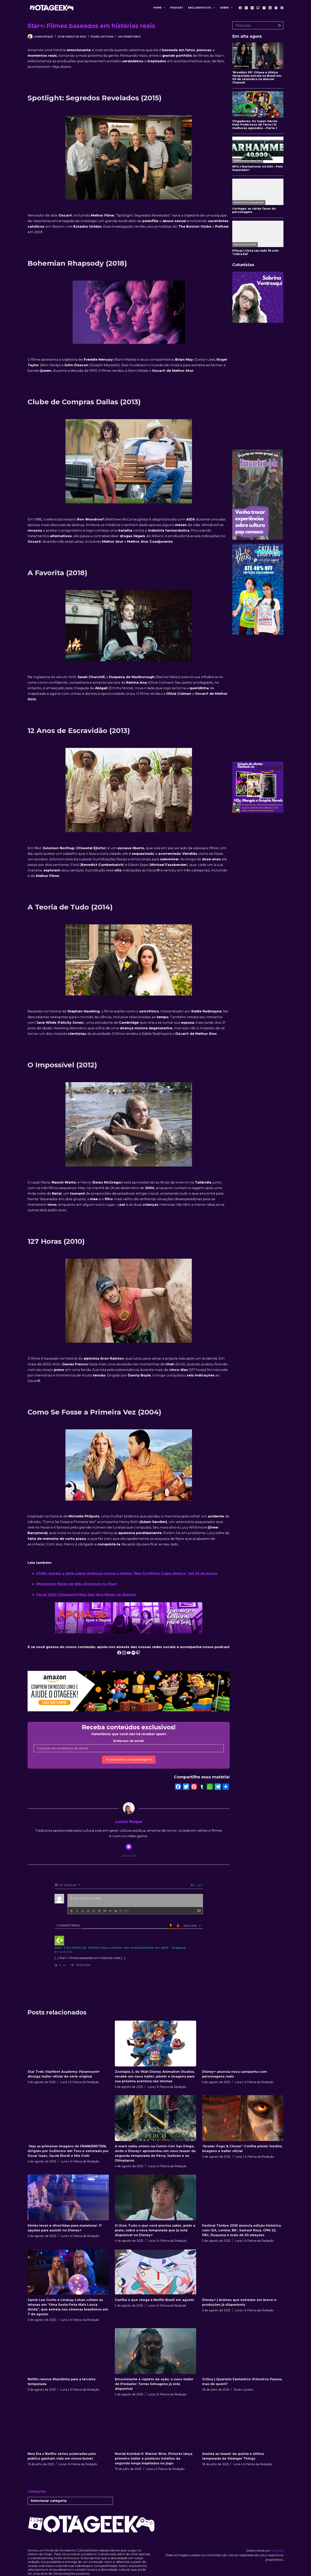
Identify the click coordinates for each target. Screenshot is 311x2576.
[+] (126, 1910)
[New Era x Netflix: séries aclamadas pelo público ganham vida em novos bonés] (68, 2426)
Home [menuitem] (160, 7)
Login (197, 1885)
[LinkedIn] (270, 7)
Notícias (107, 36)
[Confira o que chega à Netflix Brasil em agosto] (155, 2272)
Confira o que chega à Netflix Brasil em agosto (154, 2300)
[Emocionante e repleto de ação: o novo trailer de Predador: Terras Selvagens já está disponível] (155, 2351)
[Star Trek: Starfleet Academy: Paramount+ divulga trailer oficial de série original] (68, 2043)
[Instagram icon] (129, 1847)
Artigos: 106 (128, 1855)
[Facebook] (240, 7)
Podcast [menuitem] (176, 7)
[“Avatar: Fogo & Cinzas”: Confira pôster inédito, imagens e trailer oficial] (242, 2118)
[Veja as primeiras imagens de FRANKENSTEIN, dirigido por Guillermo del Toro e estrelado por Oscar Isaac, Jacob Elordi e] (68, 2118)
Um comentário (129, 36)
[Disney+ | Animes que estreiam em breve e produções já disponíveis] (242, 2272)
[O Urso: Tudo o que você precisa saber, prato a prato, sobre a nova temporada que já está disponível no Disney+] (155, 2197)
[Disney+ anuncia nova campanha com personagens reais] (242, 2043)
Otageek (277, 2550)
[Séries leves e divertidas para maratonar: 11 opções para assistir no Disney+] (68, 2197)
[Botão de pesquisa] (279, 25)
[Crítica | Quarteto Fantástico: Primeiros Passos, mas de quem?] (242, 2351)
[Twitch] (258, 7)
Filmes (95, 36)
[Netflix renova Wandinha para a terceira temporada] (68, 2351)
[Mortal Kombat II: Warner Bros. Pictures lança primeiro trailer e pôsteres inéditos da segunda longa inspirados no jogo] (155, 2426)
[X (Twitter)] (246, 7)
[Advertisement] (257, 386)
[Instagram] (264, 7)
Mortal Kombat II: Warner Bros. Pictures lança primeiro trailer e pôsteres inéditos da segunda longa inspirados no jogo (153, 2458)
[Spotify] (276, 7)
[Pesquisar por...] (253, 25)
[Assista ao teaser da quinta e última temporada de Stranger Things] (242, 2426)
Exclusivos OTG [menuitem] (202, 7)
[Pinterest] (281, 7)
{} (121, 1910)
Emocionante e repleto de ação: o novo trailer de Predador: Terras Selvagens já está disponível (154, 2384)
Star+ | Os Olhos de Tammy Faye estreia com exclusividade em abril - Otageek (120, 1947)
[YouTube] (252, 7)
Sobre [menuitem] (227, 7)
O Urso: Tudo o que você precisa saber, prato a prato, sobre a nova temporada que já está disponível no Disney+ (155, 2230)
